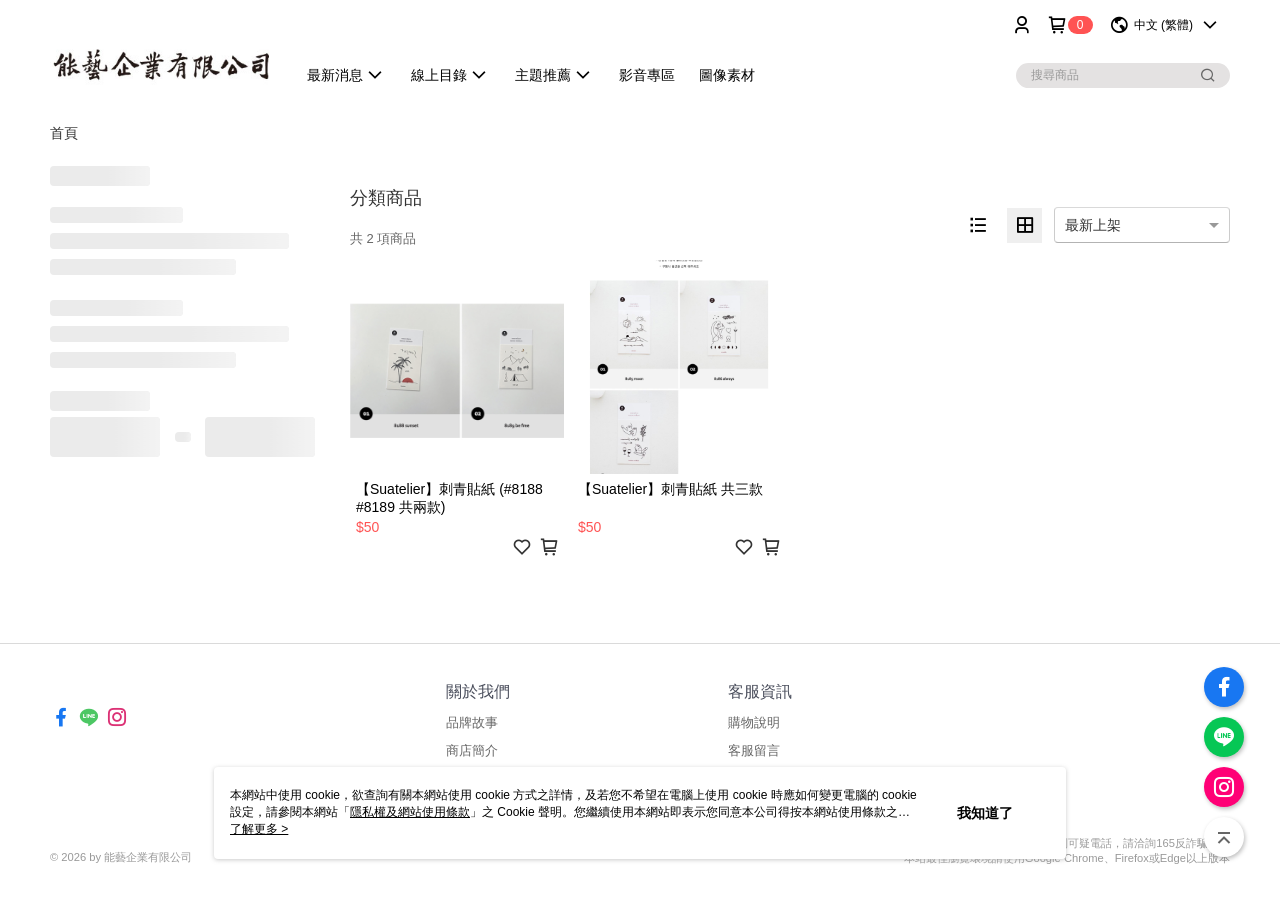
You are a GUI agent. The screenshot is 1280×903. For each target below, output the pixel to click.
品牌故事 (472, 722)
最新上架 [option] (1093, 225)
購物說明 (754, 722)
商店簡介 (472, 750)
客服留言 (754, 750)
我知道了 (985, 813)
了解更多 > (259, 829)
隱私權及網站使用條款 (410, 812)
